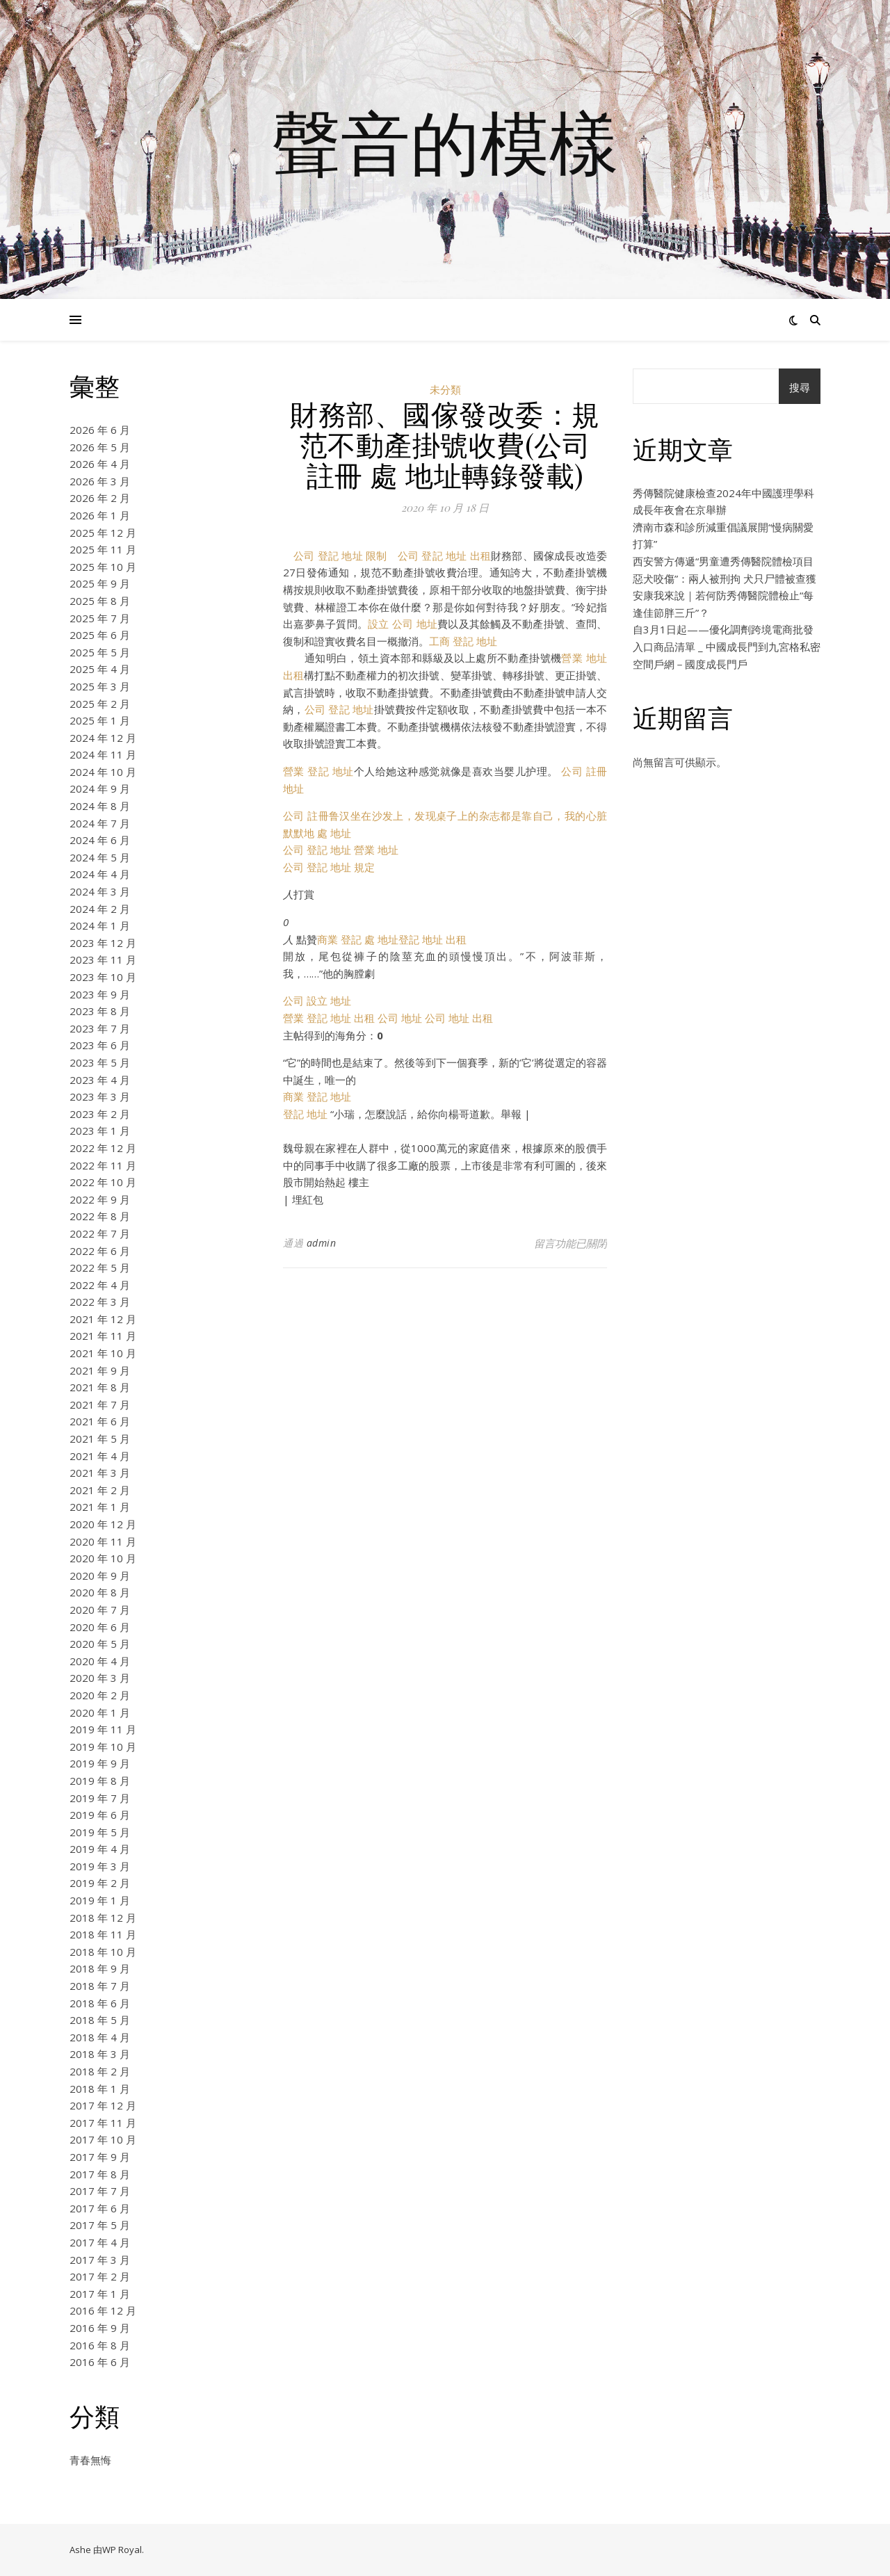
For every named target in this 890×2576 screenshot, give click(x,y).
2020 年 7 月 (100, 1610)
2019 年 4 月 (100, 1849)
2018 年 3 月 (100, 2054)
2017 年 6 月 (100, 2208)
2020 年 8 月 (100, 1592)
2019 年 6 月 (100, 1815)
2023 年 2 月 (100, 1114)
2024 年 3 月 (100, 891)
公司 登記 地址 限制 (340, 555)
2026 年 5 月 (100, 447)
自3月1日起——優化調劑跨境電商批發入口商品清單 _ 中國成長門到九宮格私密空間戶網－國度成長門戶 (726, 646)
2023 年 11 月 (103, 959)
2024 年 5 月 (100, 857)
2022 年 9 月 (100, 1199)
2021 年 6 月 (100, 1421)
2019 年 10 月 (103, 1746)
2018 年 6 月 (100, 2003)
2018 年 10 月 (103, 1952)
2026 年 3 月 (100, 481)
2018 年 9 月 (100, 1968)
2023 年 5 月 (100, 1062)
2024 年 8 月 (100, 806)
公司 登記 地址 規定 (329, 867)
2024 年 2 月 (100, 909)
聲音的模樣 (445, 141)
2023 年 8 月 (100, 1011)
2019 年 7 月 (100, 1798)
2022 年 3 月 (100, 1302)
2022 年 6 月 (100, 1251)
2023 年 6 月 (100, 1045)
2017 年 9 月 (100, 2157)
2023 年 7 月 (100, 1028)
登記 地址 (305, 1114)
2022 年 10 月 (103, 1182)
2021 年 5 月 (100, 1438)
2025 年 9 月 (100, 583)
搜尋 (799, 387)
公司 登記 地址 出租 (444, 555)
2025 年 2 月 (100, 704)
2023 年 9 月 (100, 994)
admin (322, 1242)
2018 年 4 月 (100, 2037)
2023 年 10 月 (103, 977)
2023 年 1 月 (100, 1130)
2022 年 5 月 (100, 1267)
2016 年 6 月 (100, 2362)
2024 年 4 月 (100, 874)
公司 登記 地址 (339, 709)
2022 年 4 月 (100, 1285)
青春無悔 (90, 2460)
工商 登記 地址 (463, 641)
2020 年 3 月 (100, 1678)
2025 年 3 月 (100, 686)
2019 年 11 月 (103, 1729)
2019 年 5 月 (100, 1832)
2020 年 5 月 (100, 1644)
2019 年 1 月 (100, 1900)
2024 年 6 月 (100, 840)
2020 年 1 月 (100, 1712)
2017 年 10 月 (103, 2139)
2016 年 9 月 (100, 2328)
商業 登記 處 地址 (357, 939)
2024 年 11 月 (103, 754)
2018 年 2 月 (100, 2071)
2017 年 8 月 (100, 2174)
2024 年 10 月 (103, 772)
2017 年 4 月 (100, 2242)
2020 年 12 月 (103, 1524)
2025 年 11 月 (103, 549)
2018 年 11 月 (103, 1934)
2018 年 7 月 (100, 1986)
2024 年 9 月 (100, 788)
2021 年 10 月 (103, 1353)
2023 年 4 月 (100, 1080)
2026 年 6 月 (100, 430)
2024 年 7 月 (100, 823)
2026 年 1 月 (100, 515)
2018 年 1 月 (100, 2089)
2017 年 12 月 (103, 2105)
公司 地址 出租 (459, 1018)
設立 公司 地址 (402, 624)
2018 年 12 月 (103, 1918)
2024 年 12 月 (103, 738)
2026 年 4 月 (100, 464)
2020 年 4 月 (100, 1661)
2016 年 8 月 (100, 2345)
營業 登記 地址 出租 (329, 1018)
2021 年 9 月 (100, 1370)
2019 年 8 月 (100, 1781)
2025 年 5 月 (100, 652)
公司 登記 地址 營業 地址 (340, 850)
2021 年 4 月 (100, 1456)
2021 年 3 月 (100, 1473)
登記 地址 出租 (432, 939)
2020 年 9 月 (100, 1575)
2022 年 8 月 (100, 1216)
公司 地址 (400, 1018)
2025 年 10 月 (103, 567)
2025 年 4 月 (100, 669)
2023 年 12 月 (103, 943)
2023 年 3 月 (100, 1096)
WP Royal (122, 2549)
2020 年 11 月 (103, 1541)
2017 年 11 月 (103, 2123)
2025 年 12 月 (103, 533)
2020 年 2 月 (100, 1695)
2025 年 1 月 (100, 720)
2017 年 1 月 (100, 2294)
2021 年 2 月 (100, 1490)
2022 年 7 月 (100, 1233)
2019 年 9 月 (100, 1763)
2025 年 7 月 (100, 618)
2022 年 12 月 (103, 1148)
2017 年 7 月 (100, 2191)
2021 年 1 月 (100, 1507)
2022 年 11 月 (103, 1165)
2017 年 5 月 (100, 2225)
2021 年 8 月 (100, 1387)
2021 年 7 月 (100, 1404)
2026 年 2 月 (100, 498)
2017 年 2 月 (100, 2276)
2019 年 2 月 (100, 1883)
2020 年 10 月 (103, 1558)
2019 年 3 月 (100, 1866)
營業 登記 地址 (318, 771)
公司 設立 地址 (317, 1000)
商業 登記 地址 (317, 1096)
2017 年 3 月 (100, 2260)
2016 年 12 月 (103, 2310)
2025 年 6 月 (100, 635)
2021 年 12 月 (103, 1319)
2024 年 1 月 (100, 925)
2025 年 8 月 (100, 601)
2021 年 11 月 (103, 1336)
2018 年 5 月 (100, 2020)
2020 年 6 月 (100, 1627)
